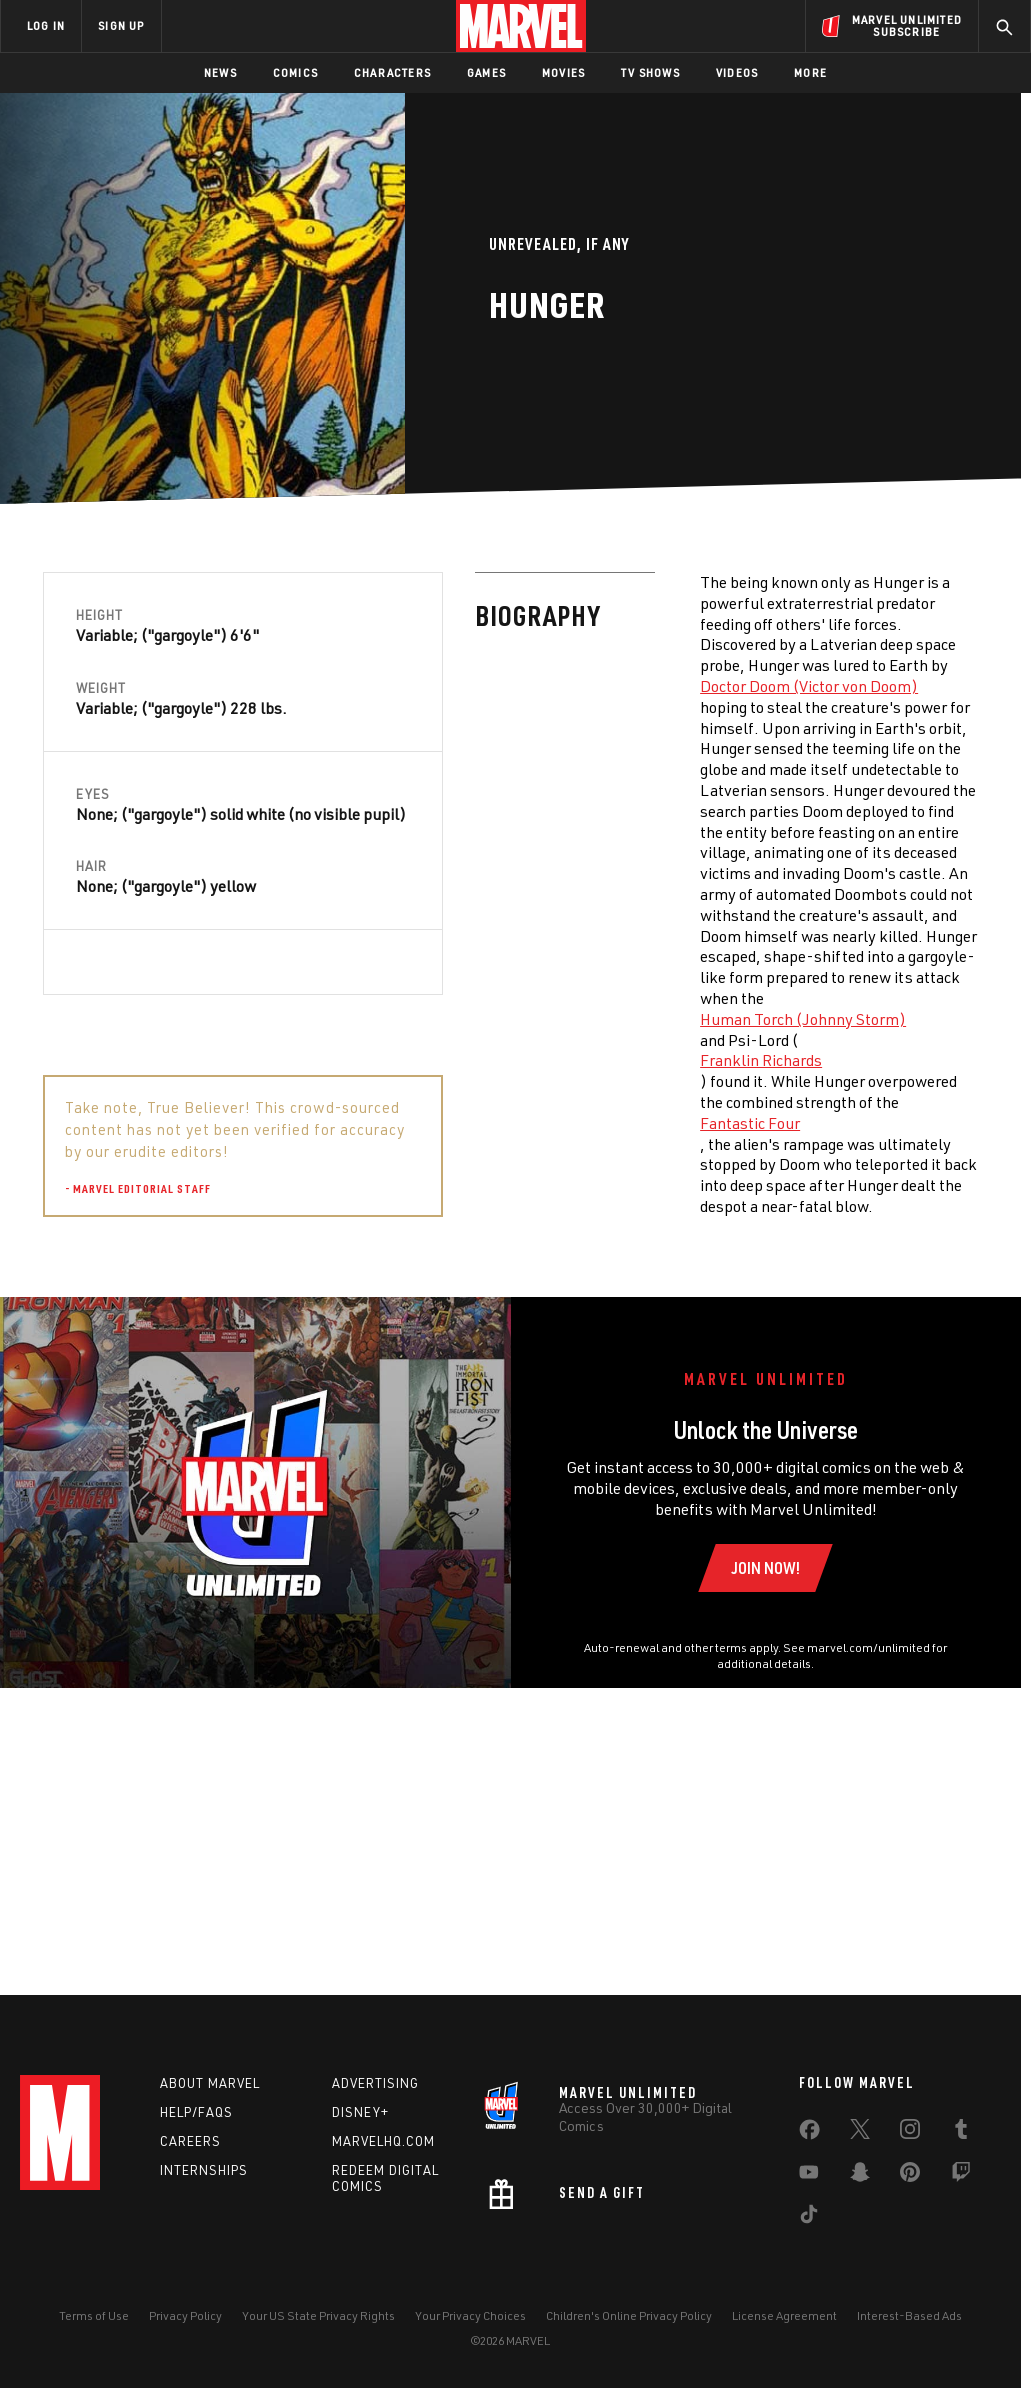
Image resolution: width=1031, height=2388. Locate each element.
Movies (563, 72)
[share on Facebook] (809, 2159)
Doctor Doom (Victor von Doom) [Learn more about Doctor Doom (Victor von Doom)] (377, 686)
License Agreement (784, 2340)
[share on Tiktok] (809, 2243)
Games (486, 72)
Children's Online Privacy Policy (629, 2340)
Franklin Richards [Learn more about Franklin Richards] (329, 1060)
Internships (204, 2194)
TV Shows (650, 72)
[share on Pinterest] (910, 2201)
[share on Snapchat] (860, 2201)
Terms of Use (94, 2340)
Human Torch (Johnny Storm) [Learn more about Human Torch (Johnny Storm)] (371, 1019)
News (220, 72)
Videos (737, 72)
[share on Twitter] (860, 2158)
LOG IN (46, 25)
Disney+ (360, 2136)
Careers (190, 2165)
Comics (295, 72)
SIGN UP (121, 25)
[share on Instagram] (910, 2158)
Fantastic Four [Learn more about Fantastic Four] (318, 1123)
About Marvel (210, 2108)
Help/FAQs (196, 2136)
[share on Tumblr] (961, 2158)
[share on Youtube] (809, 2201)
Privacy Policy (185, 2340)
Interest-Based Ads (909, 2340)
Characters (392, 72)
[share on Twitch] (961, 2201)
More (810, 72)
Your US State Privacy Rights (318, 2340)
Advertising (375, 2108)
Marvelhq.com (383, 2165)
